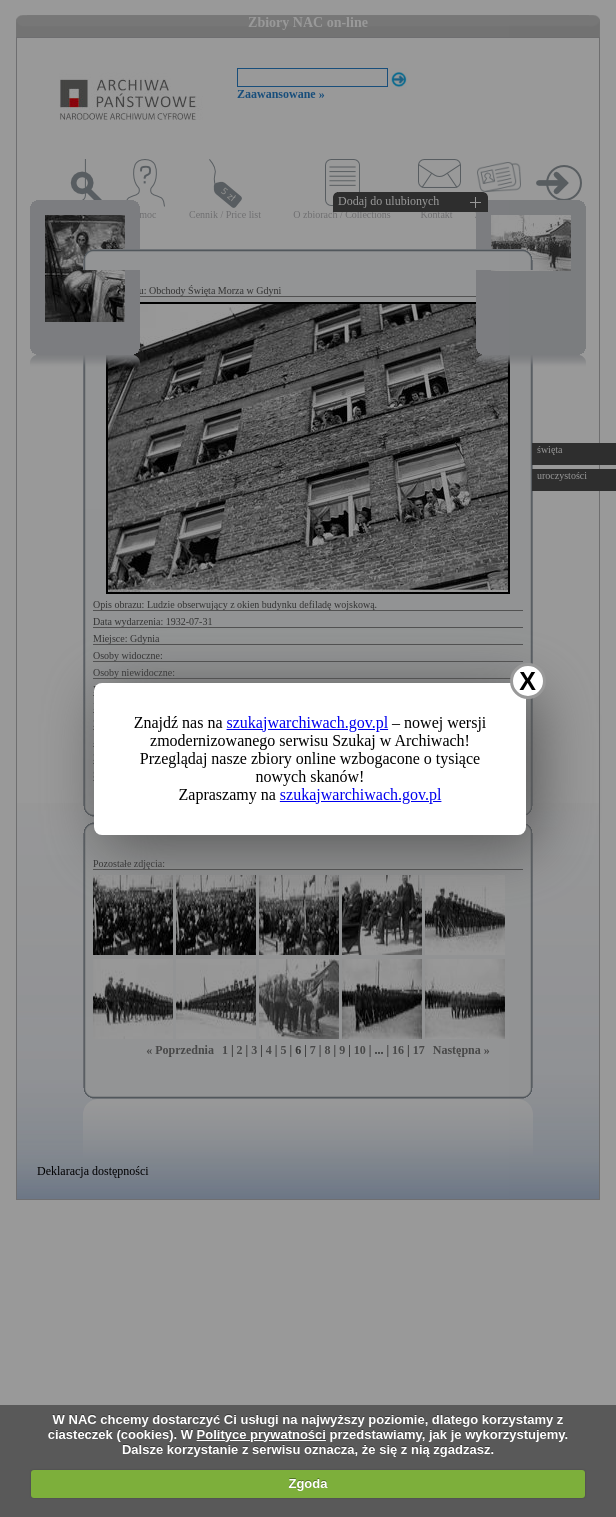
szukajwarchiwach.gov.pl (308, 722)
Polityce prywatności (261, 1434)
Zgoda (307, 1483)
